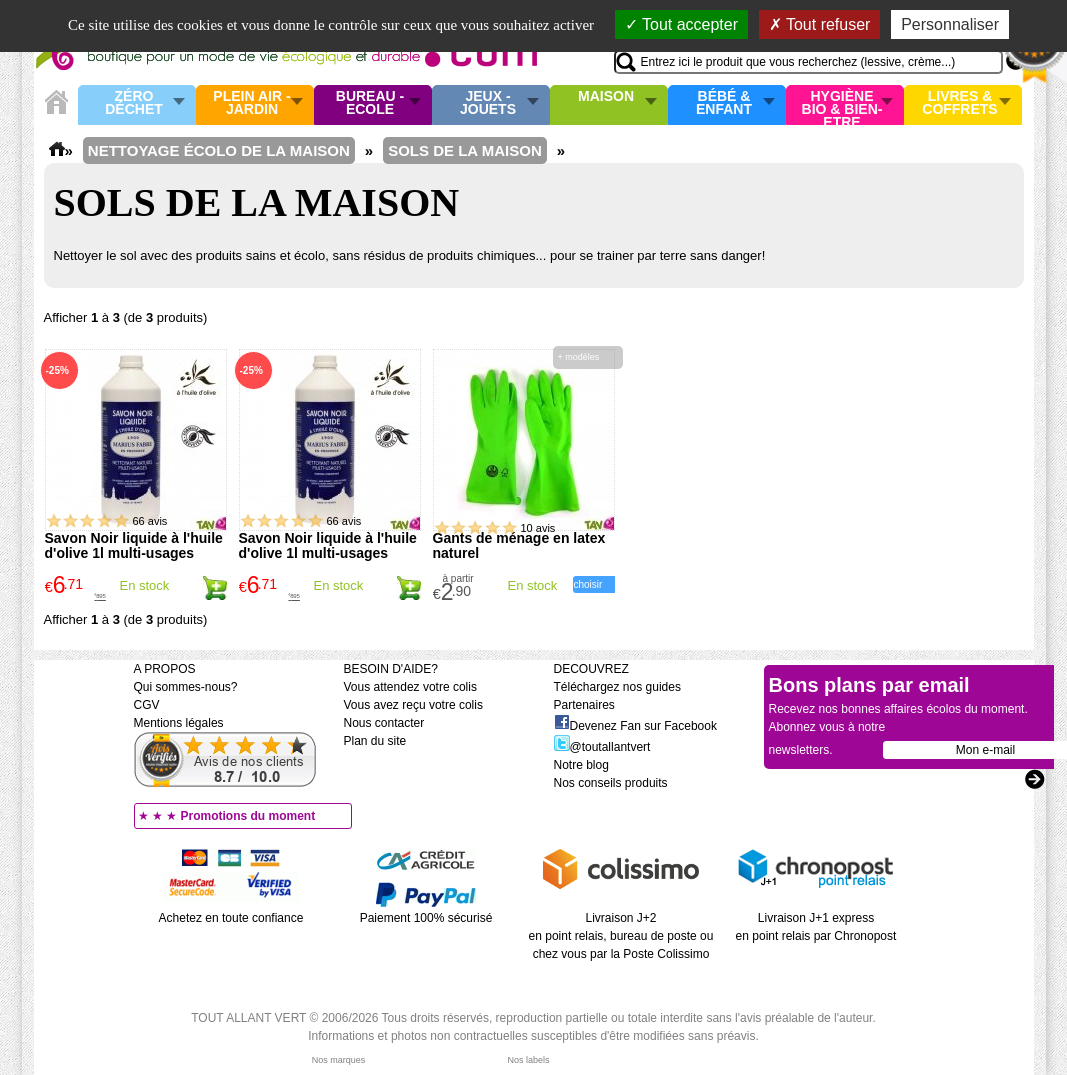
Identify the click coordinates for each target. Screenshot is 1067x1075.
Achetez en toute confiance (231, 918)
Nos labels (528, 1060)
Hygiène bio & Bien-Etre (842, 105)
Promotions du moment (248, 816)
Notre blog (581, 765)
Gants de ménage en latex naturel (519, 545)
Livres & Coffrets (959, 103)
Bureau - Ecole (370, 103)
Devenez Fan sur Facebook (635, 726)
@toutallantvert (602, 747)
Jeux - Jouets (488, 103)
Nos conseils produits (611, 783)
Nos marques (339, 1060)
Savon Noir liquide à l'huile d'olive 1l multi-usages (134, 545)
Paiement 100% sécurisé (426, 918)
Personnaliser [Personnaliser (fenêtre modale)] (950, 24)
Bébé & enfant (724, 103)
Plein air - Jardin (251, 103)
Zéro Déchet (134, 103)
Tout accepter (681, 24)
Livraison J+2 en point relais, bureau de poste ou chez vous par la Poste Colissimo (621, 936)
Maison (606, 97)
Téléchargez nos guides (617, 687)
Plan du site (375, 741)
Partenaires (584, 705)
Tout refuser (820, 24)
